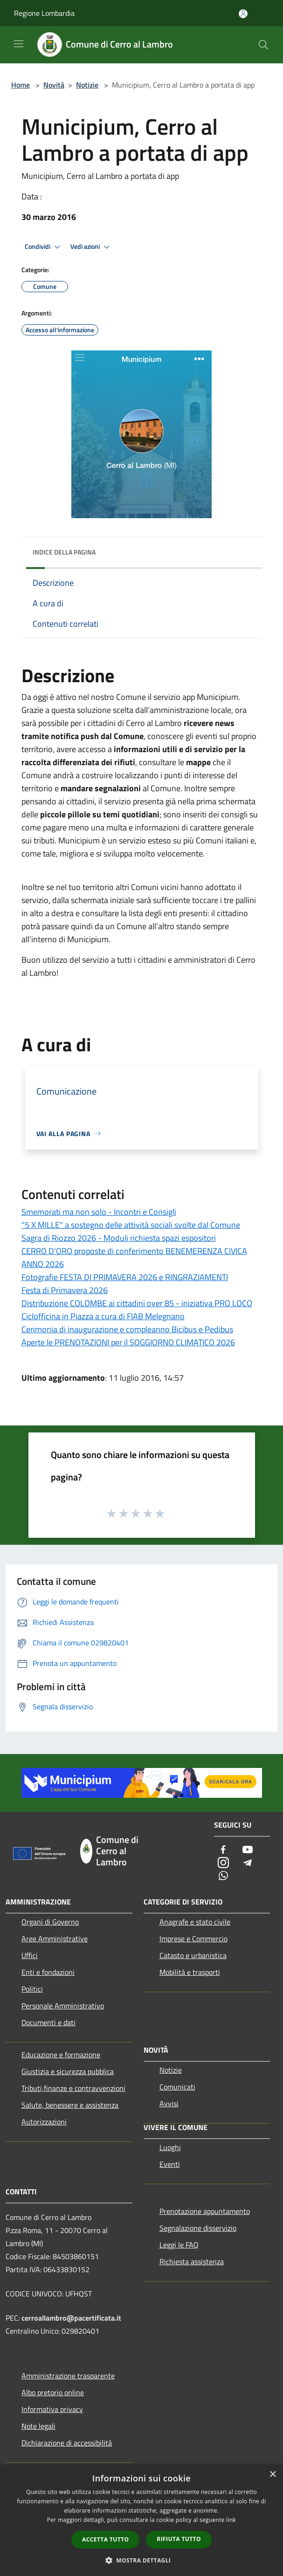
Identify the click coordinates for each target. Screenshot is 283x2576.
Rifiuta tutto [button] (179, 2539)
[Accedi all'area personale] (243, 14)
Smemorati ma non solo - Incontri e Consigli (98, 1212)
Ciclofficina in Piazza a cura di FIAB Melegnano (103, 1316)
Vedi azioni (91, 247)
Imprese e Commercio (193, 1938)
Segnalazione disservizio (197, 2227)
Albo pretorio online (52, 2392)
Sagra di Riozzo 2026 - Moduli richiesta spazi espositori (118, 1238)
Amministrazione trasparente (68, 2375)
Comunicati (177, 2086)
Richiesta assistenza (191, 2261)
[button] (141, 2560)
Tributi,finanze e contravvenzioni (73, 2088)
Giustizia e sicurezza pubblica (67, 2071)
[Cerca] (263, 44)
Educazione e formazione (60, 2054)
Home (20, 84)
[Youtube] (247, 1850)
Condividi (44, 247)
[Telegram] (247, 1863)
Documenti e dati (48, 2022)
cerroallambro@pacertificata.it (71, 2317)
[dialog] (141, 2520)
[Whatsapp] (223, 1876)
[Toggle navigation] (18, 43)
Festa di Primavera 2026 (64, 1290)
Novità (53, 84)
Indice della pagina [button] (64, 552)
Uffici (29, 1955)
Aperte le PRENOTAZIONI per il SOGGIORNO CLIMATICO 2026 (128, 1342)
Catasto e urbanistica (193, 1955)
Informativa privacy (52, 2409)
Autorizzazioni (44, 2121)
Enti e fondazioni (48, 1972)
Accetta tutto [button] (105, 2539)
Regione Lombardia (44, 13)
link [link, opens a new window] (231, 2520)
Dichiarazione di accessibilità (66, 2442)
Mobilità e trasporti (189, 1972)
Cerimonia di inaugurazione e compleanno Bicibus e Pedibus (127, 1329)
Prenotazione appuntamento (204, 2211)
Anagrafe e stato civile (194, 1921)
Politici (32, 1988)
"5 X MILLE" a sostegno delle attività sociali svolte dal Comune (130, 1225)
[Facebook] (223, 1850)
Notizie (87, 84)
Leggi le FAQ (179, 2244)
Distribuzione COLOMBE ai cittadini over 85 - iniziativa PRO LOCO (136, 1303)
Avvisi (169, 2103)
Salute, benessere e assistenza (69, 2104)
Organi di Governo (50, 1921)
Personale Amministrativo (62, 2005)
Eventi (169, 2164)
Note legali (38, 2426)
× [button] (272, 2474)
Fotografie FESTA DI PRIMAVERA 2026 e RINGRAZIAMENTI (124, 1277)
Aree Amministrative (54, 1938)
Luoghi (170, 2147)
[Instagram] (223, 1863)
